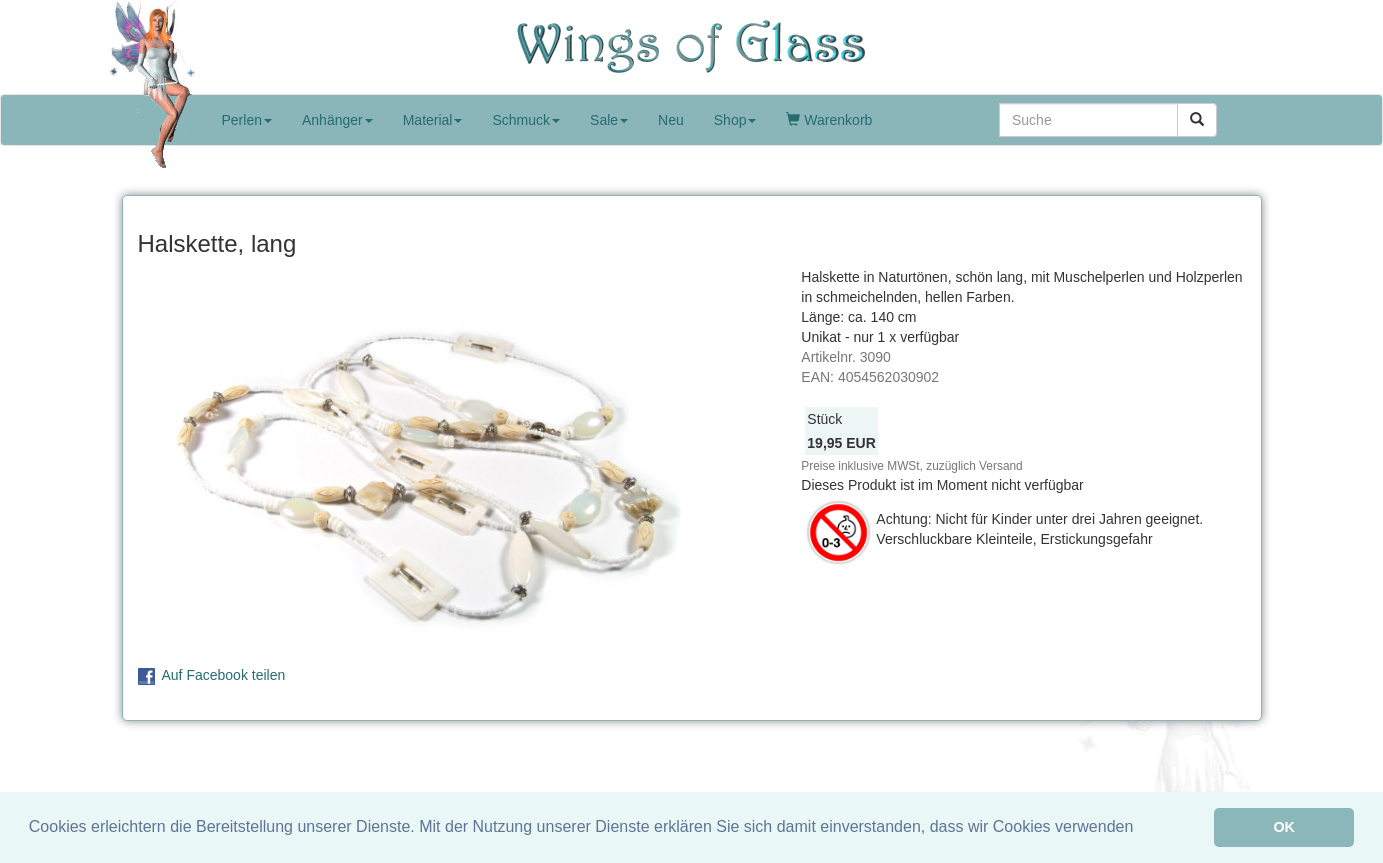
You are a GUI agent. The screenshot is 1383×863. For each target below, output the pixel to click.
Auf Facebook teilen (224, 675)
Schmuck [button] (526, 120)
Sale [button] (609, 120)
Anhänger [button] (337, 120)
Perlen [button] (247, 120)
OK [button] (1284, 827)
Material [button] (433, 120)
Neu (671, 120)
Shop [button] (735, 120)
